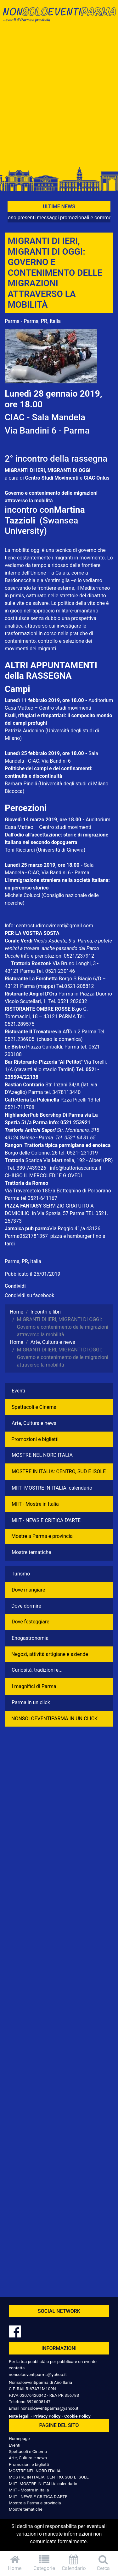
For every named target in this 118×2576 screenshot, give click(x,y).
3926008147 (38, 2401)
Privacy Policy (46, 2416)
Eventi (18, 1391)
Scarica (34, 1160)
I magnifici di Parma (34, 1686)
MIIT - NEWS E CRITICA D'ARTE (46, 1520)
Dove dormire (26, 1606)
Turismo (21, 1574)
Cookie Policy (77, 2416)
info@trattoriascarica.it (75, 1168)
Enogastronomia (30, 1638)
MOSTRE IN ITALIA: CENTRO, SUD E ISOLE (59, 1471)
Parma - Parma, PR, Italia (33, 321)
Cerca (103, 2563)
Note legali (19, 2416)
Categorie (44, 2563)
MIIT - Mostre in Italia (35, 1504)
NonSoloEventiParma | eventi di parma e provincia (59, 18)
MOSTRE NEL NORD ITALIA (42, 1455)
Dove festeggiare (30, 1622)
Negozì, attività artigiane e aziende (49, 1654)
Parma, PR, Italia (23, 1261)
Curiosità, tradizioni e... (37, 1670)
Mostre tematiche (31, 1552)
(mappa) (46, 986)
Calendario (74, 2563)
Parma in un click (31, 1702)
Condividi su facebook (29, 1295)
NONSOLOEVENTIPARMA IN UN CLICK (54, 1719)
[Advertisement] (59, 97)
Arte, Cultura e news (34, 1423)
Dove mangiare (28, 1590)
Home (15, 2563)
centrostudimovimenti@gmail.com (54, 926)
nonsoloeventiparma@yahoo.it (38, 2374)
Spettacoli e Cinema (34, 1407)
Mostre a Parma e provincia (42, 1536)
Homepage (19, 2438)
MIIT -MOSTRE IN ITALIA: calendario (52, 1488)
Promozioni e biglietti (35, 1439)
